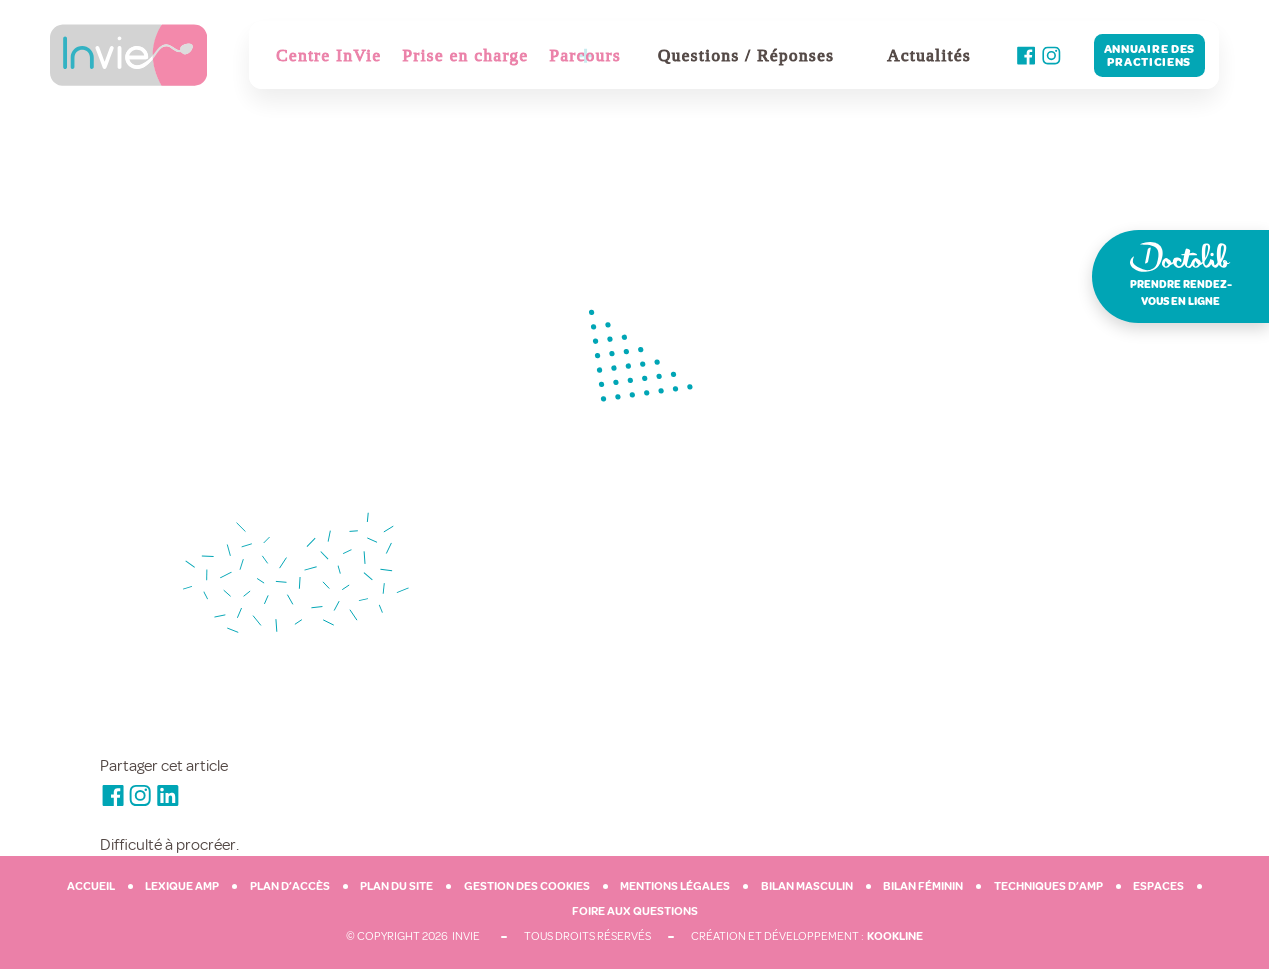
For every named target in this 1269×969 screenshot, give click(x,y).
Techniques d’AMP (1048, 887)
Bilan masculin (807, 887)
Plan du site (396, 887)
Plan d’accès (290, 887)
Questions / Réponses (746, 55)
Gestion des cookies (527, 887)
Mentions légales (675, 887)
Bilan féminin (923, 887)
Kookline (895, 937)
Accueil (91, 887)
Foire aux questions (635, 912)
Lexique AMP (182, 887)
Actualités (929, 55)
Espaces (1158, 887)
